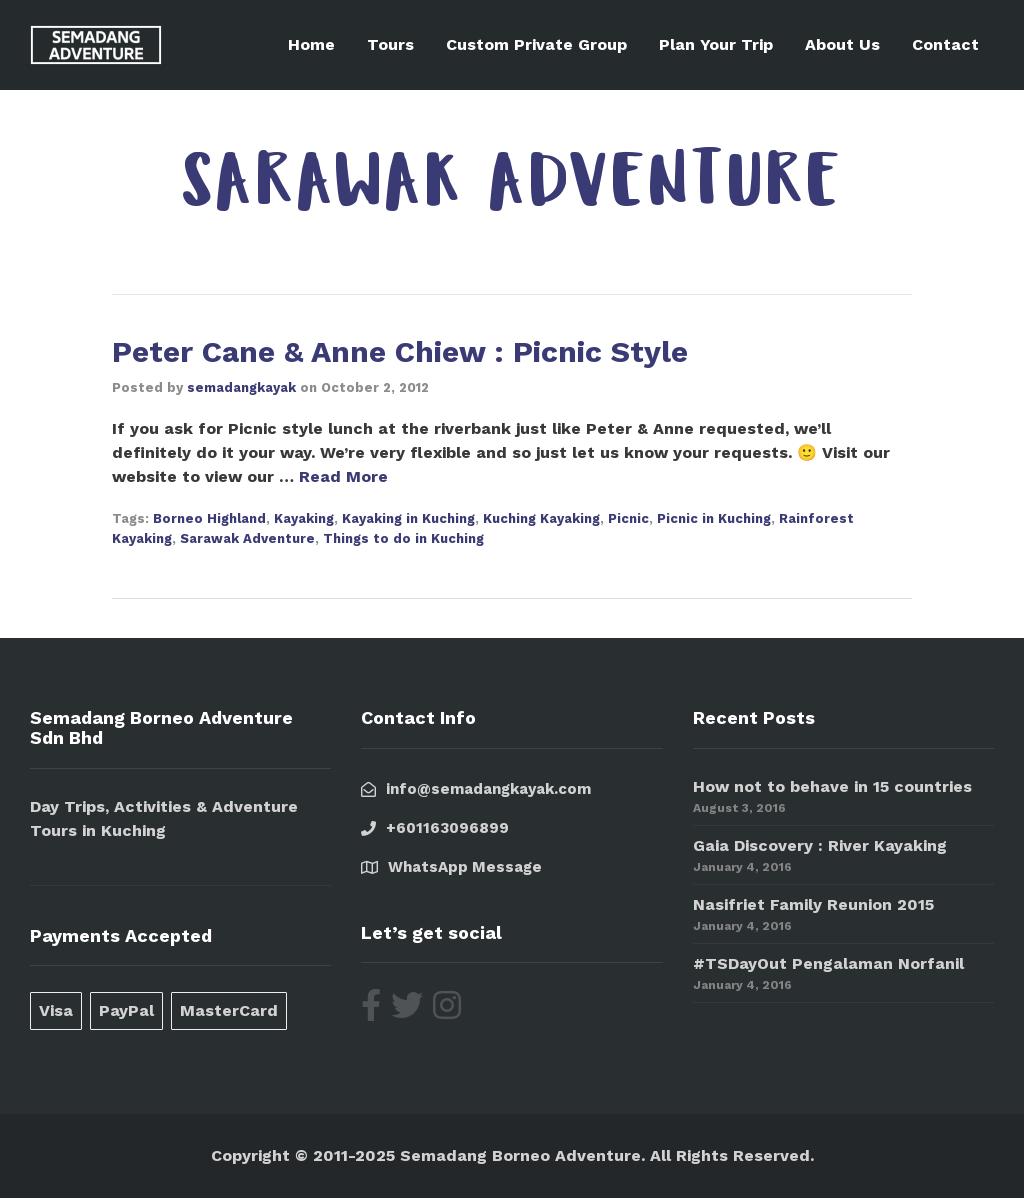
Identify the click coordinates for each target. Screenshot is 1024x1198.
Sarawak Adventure (247, 538)
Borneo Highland (209, 518)
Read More (343, 476)
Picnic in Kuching (714, 518)
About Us (842, 44)
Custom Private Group (536, 44)
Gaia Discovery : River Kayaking (820, 845)
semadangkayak (241, 387)
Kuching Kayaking (541, 518)
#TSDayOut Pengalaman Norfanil (828, 963)
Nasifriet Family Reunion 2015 (813, 904)
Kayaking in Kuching (408, 518)
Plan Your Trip (716, 44)
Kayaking (304, 518)
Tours (390, 44)
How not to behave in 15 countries (832, 786)
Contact (945, 44)
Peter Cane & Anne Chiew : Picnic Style (400, 351)
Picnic (628, 518)
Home (311, 44)
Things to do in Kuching (403, 538)
